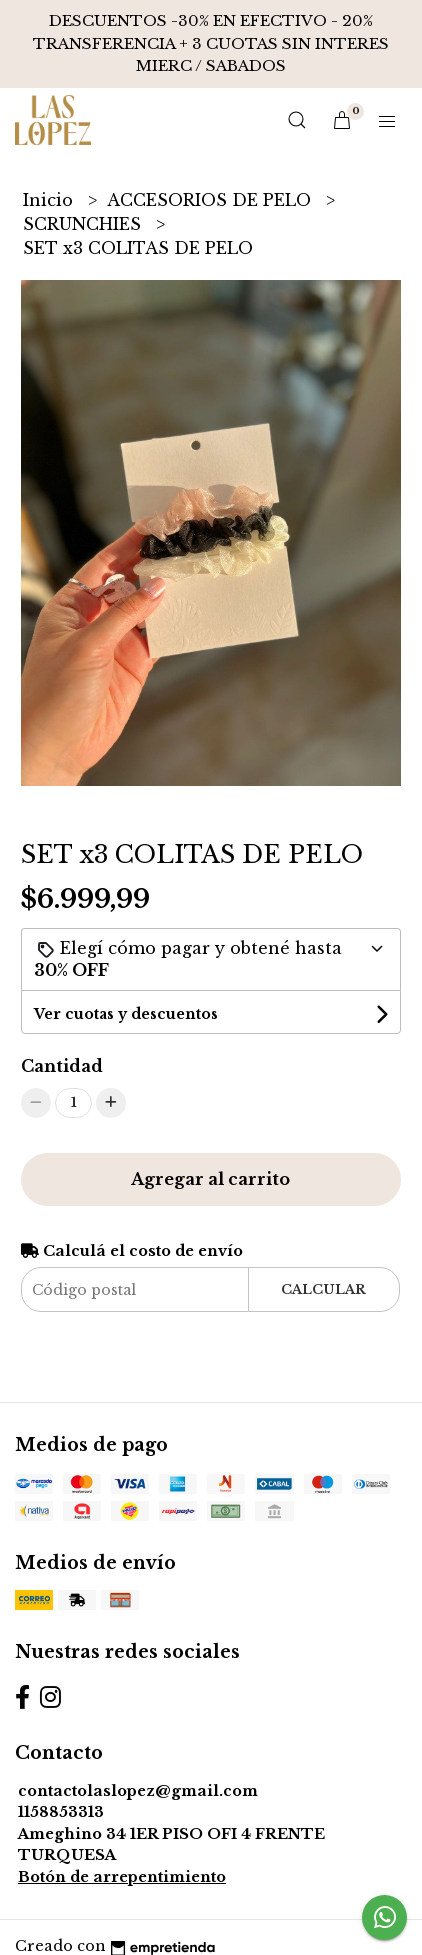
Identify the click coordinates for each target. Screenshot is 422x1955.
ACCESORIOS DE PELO (211, 200)
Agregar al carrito (210, 1179)
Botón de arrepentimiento (122, 1877)
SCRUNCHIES (84, 224)
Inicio (50, 200)
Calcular (323, 1289)
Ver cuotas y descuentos (126, 1014)
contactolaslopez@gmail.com (138, 1791)
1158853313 (61, 1812)
